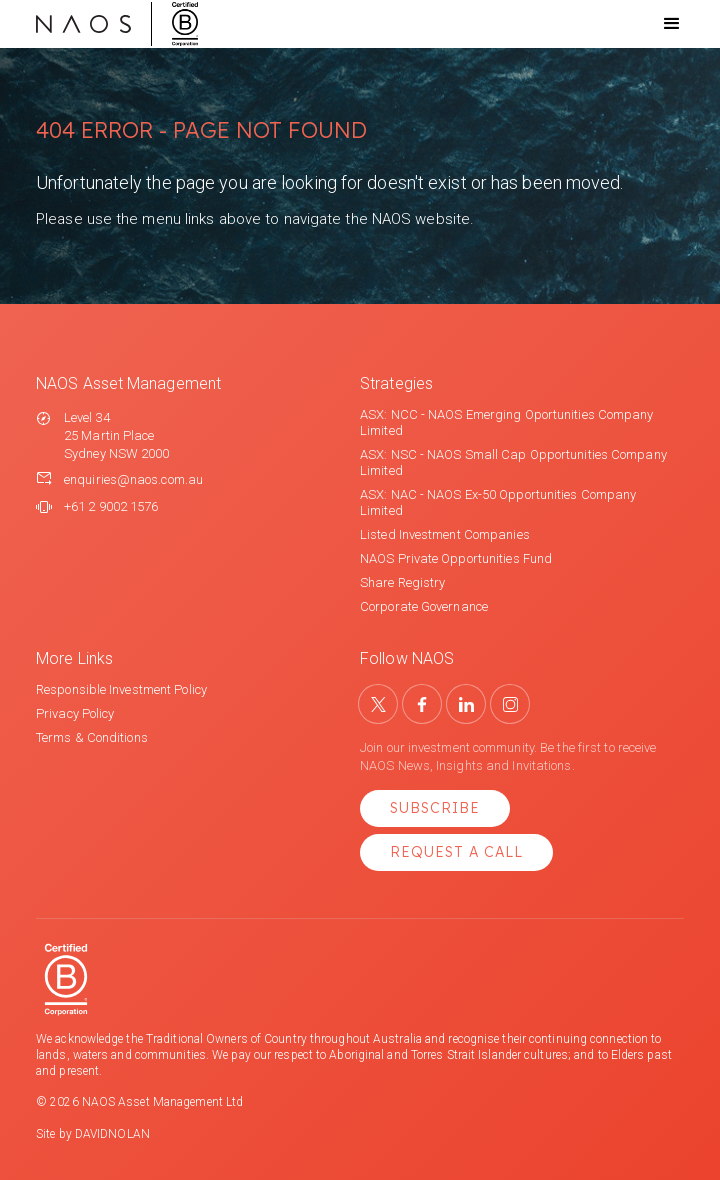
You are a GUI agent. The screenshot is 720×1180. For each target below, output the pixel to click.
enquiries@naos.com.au (133, 479)
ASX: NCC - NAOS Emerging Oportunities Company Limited (507, 422)
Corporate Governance (424, 606)
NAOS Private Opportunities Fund (456, 558)
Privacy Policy (75, 713)
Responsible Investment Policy (121, 689)
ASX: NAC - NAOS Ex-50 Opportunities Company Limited (498, 502)
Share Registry (402, 582)
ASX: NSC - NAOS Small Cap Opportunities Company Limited (513, 462)
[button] (654, 24)
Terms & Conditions (92, 737)
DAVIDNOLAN (112, 1134)
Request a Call (456, 852)
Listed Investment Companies (445, 534)
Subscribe (435, 808)
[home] (117, 24)
